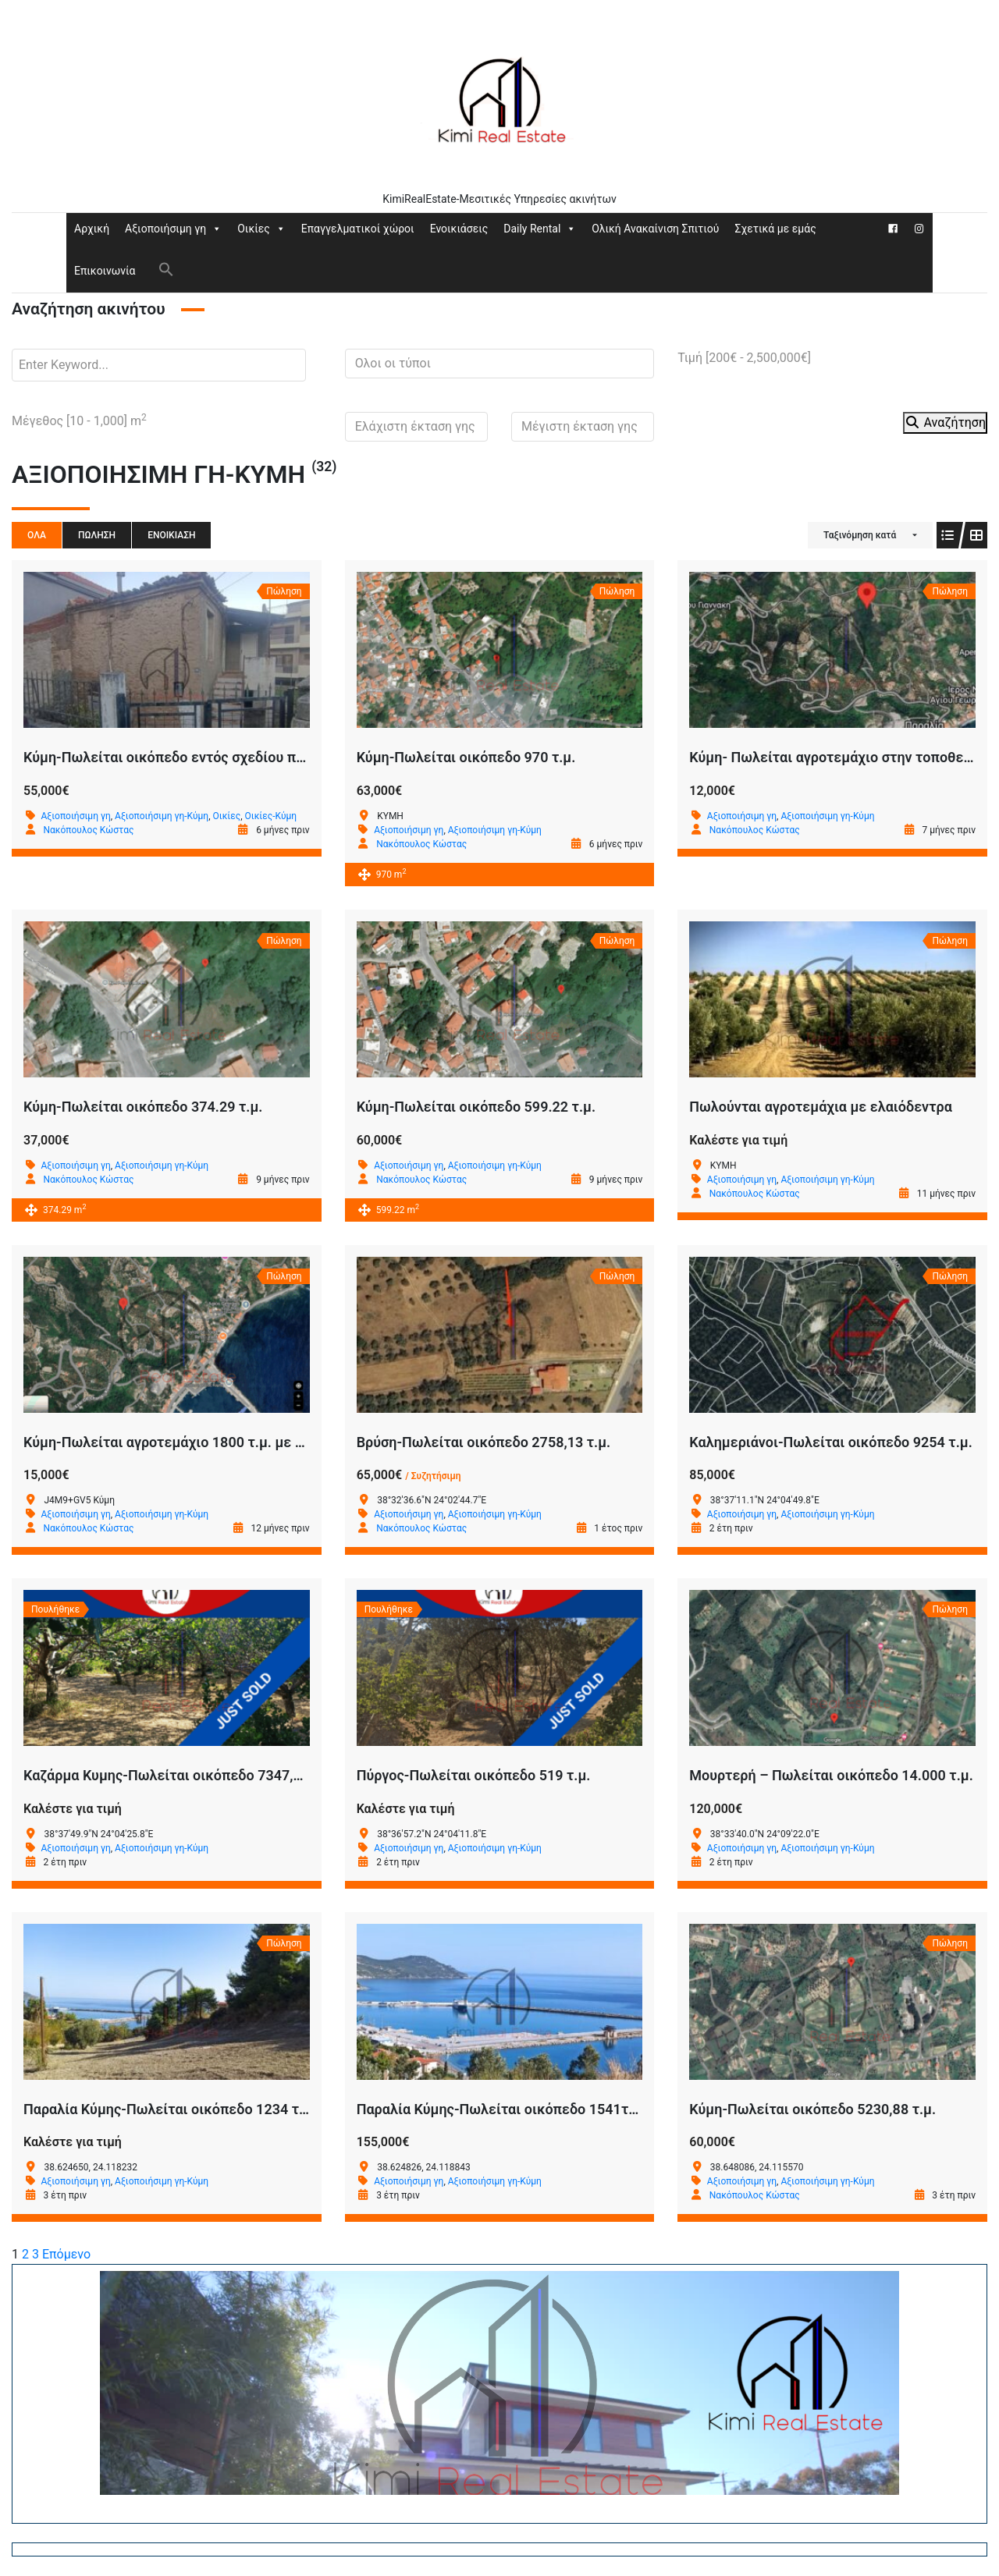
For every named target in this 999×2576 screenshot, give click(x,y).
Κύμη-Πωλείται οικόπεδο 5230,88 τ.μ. (812, 2109)
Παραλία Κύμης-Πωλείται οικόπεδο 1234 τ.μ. (169, 2109)
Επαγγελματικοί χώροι (357, 228)
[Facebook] (893, 228)
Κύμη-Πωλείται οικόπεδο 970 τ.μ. (466, 757)
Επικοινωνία (104, 270)
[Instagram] (919, 228)
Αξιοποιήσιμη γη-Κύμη (161, 816)
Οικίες (261, 228)
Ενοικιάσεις (459, 228)
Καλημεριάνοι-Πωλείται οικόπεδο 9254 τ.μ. (830, 1442)
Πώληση (97, 535)
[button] (166, 268)
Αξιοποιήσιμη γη (173, 228)
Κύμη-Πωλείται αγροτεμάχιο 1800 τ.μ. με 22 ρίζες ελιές (205, 1442)
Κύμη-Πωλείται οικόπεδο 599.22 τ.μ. (476, 1106)
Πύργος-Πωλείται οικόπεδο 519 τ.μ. (474, 1775)
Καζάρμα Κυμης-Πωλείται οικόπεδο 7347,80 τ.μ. (179, 1775)
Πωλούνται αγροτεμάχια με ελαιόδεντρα (820, 1106)
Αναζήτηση (945, 422)
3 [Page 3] (35, 2254)
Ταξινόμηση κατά (859, 535)
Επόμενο (66, 2254)
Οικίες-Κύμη (271, 816)
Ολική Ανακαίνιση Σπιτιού (655, 228)
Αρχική (91, 228)
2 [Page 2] (25, 2254)
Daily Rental (539, 228)
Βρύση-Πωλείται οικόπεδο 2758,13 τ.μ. (484, 1442)
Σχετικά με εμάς (775, 228)
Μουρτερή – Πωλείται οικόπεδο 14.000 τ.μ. (831, 1775)
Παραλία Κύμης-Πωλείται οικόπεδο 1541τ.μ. (501, 2109)
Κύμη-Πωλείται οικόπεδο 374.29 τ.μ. (142, 1106)
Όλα (36, 535)
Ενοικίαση (171, 535)
